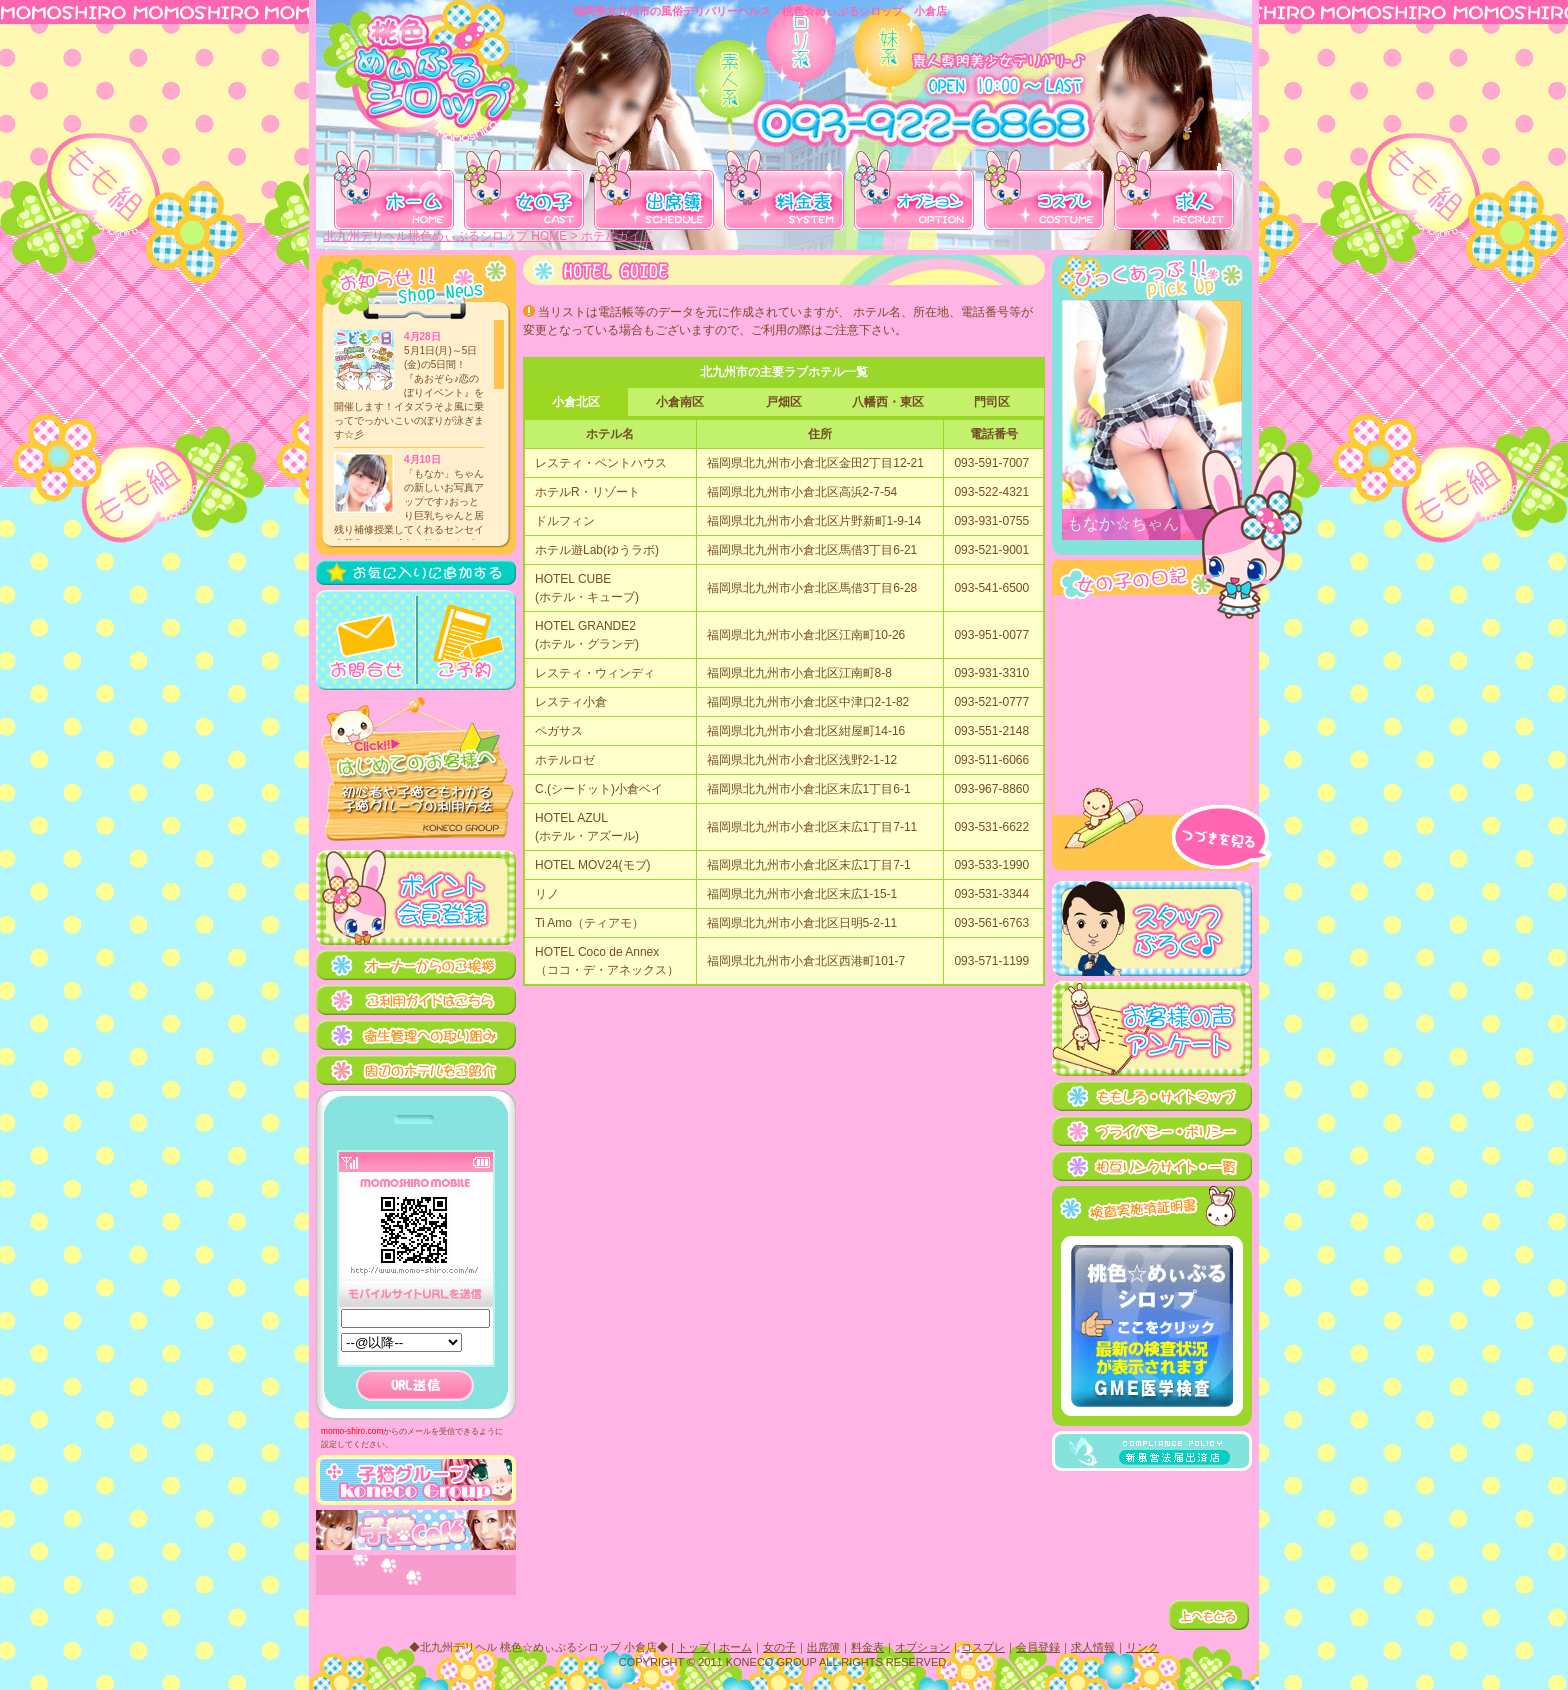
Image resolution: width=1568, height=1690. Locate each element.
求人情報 (1095, 1647)
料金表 (869, 1647)
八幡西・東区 (888, 402)
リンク (1144, 1647)
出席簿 (825, 1647)
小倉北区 (576, 402)
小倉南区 (680, 402)
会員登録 (1040, 1647)
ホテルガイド (617, 236)
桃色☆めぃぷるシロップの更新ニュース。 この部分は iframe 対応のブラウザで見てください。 (415, 430)
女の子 (781, 1647)
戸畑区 (784, 402)
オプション (924, 1647)
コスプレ (985, 1647)
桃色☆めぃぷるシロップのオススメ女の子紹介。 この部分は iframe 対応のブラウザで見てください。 (1152, 420)
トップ (695, 1647)
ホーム (737, 1647)
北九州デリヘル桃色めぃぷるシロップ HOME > (452, 236)
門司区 (992, 402)
